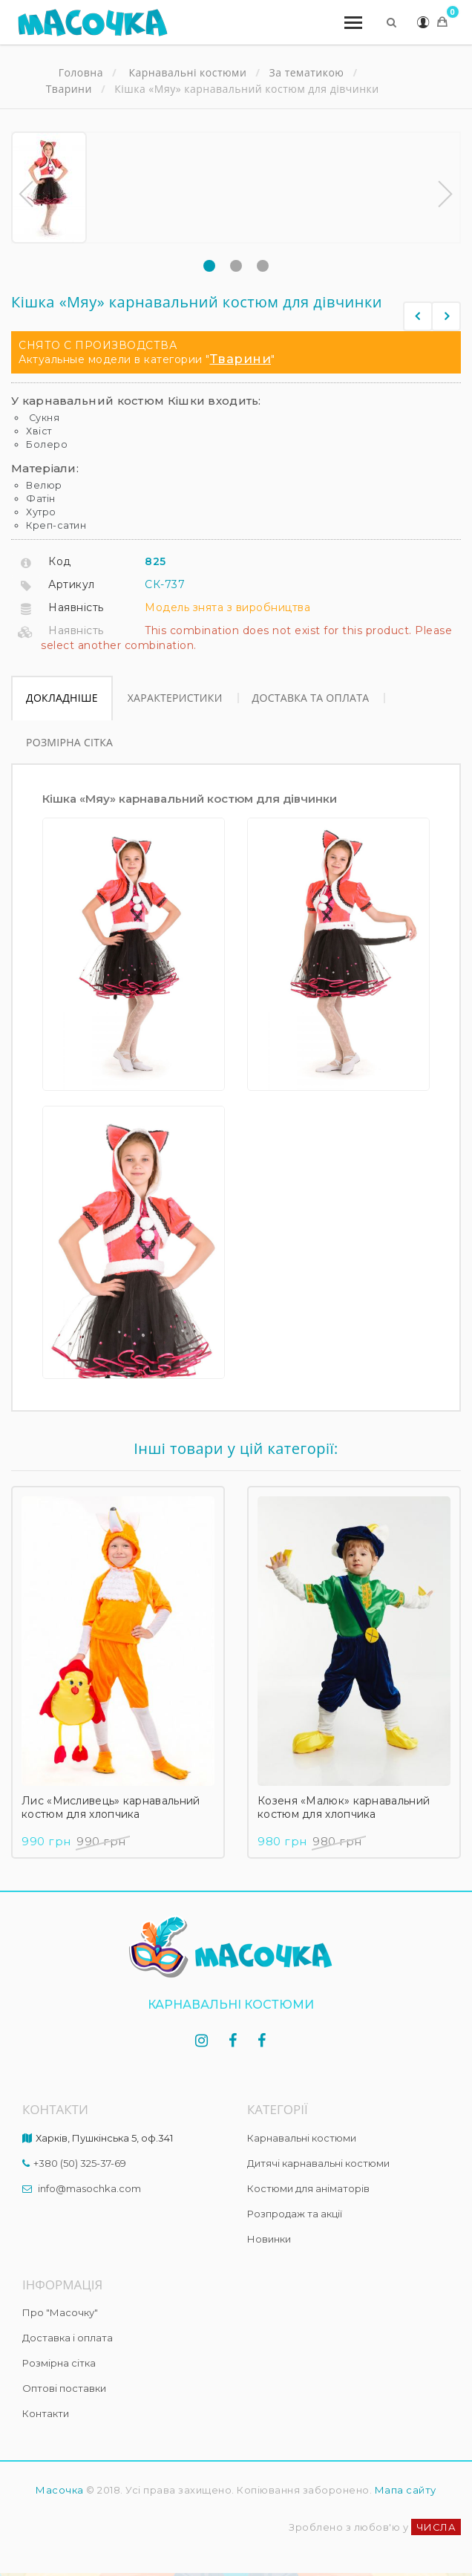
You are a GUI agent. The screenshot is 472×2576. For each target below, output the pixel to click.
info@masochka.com (89, 2188)
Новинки (269, 2239)
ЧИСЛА (436, 2527)
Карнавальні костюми (301, 2138)
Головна (81, 73)
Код (59, 561)
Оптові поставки (64, 2388)
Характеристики (175, 698)
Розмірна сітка (69, 742)
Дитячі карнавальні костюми (318, 2163)
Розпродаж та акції (294, 2214)
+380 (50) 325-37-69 (79, 2163)
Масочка (60, 2490)
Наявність (76, 607)
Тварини (241, 358)
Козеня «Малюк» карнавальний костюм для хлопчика (344, 1807)
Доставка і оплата (67, 2338)
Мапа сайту (405, 2490)
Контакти (45, 2413)
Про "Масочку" (60, 2312)
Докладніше (62, 698)
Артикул (71, 584)
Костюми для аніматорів (308, 2188)
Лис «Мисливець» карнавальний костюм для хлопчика (111, 1807)
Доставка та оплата (311, 698)
